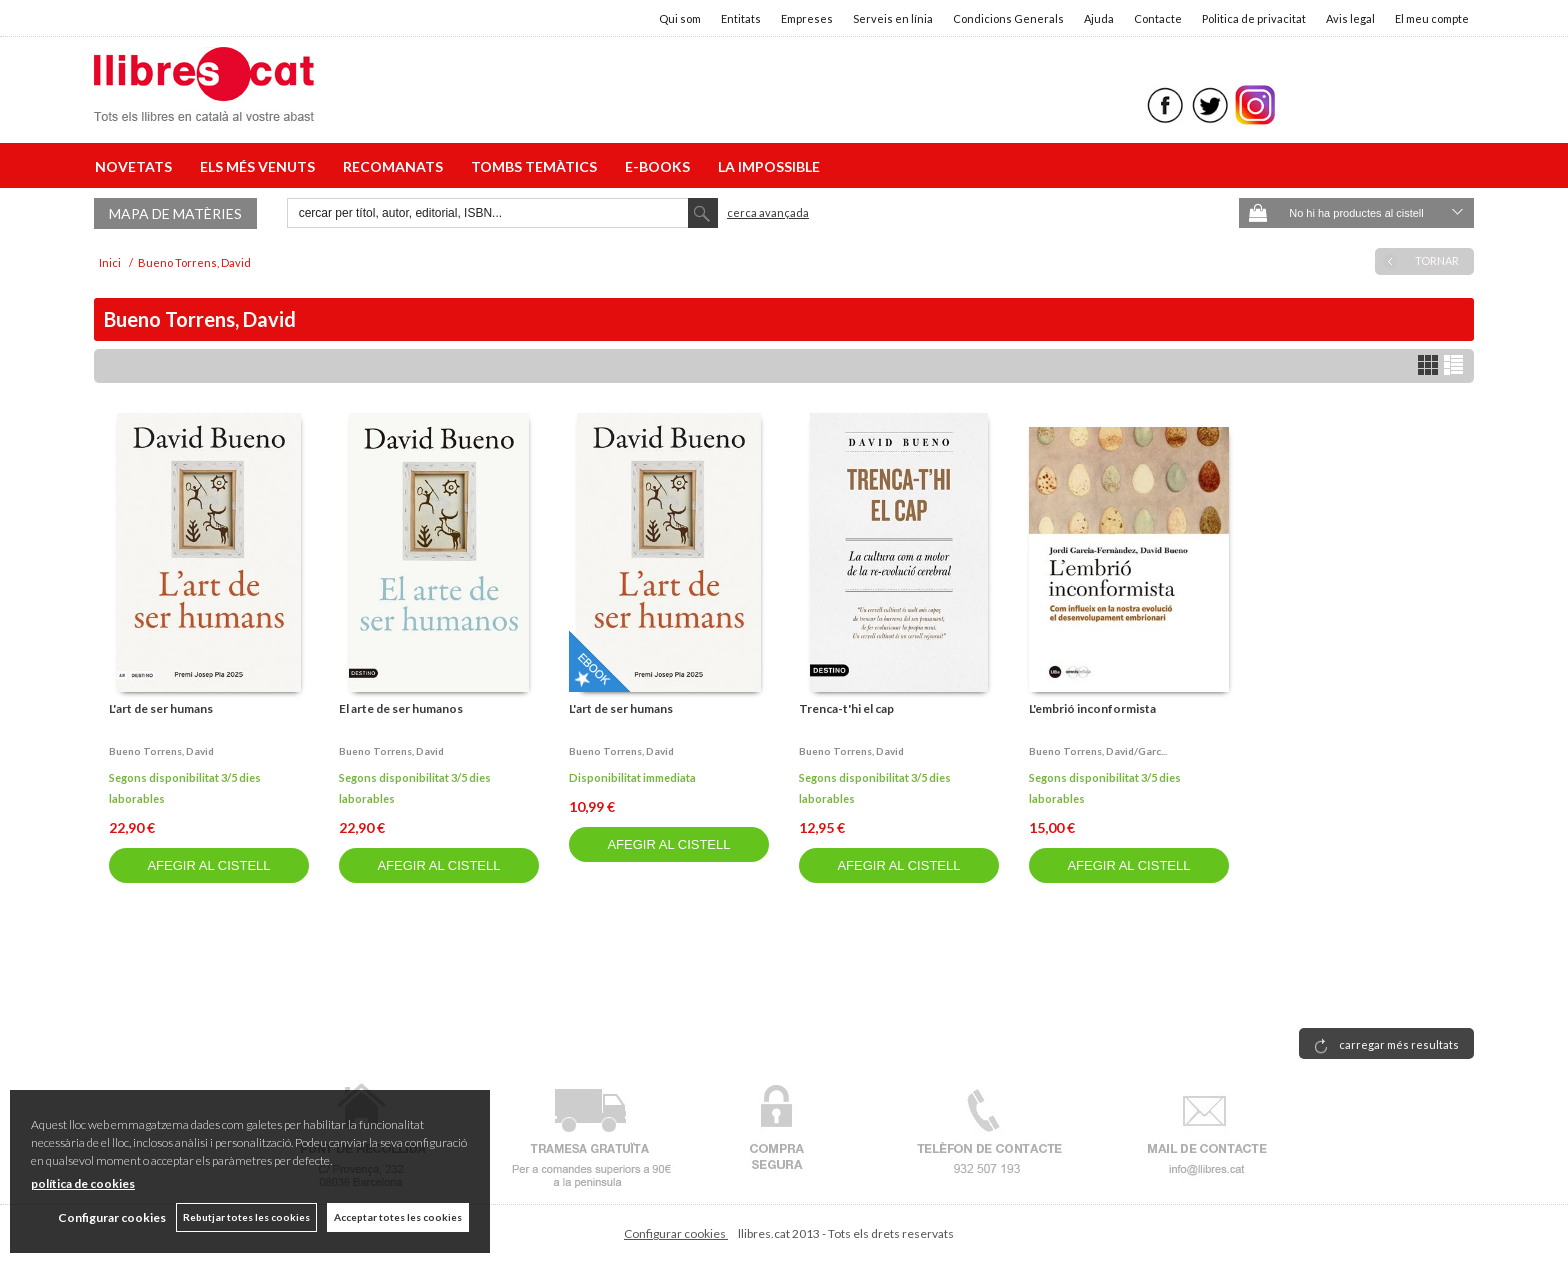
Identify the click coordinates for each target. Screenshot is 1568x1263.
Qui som (680, 18)
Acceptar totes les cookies (398, 1217)
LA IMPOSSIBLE (769, 166)
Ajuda (1099, 18)
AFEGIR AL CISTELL (208, 865)
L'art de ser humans (161, 708)
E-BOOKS (660, 166)
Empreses (807, 18)
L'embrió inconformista (1092, 708)
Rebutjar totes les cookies (246, 1217)
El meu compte (1432, 18)
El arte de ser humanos (401, 708)
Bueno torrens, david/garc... (1098, 751)
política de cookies (83, 1183)
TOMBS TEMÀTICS (537, 166)
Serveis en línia (893, 18)
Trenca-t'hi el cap (846, 708)
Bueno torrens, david (161, 751)
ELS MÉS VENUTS (260, 166)
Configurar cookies (676, 1233)
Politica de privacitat (1254, 18)
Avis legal (1350, 18)
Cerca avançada (768, 212)
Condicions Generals (1008, 18)
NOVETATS (136, 166)
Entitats (741, 18)
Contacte (1158, 18)
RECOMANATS (396, 166)
